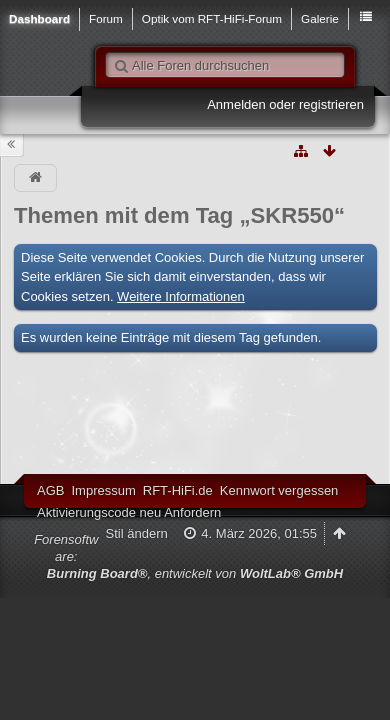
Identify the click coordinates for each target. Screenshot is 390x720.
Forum (106, 18)
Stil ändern (137, 533)
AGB (50, 490)
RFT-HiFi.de (178, 490)
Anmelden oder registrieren (285, 104)
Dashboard (39, 18)
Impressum (103, 490)
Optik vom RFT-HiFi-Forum (212, 18)
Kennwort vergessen (279, 490)
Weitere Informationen (181, 296)
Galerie (320, 18)
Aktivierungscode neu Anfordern (129, 512)
